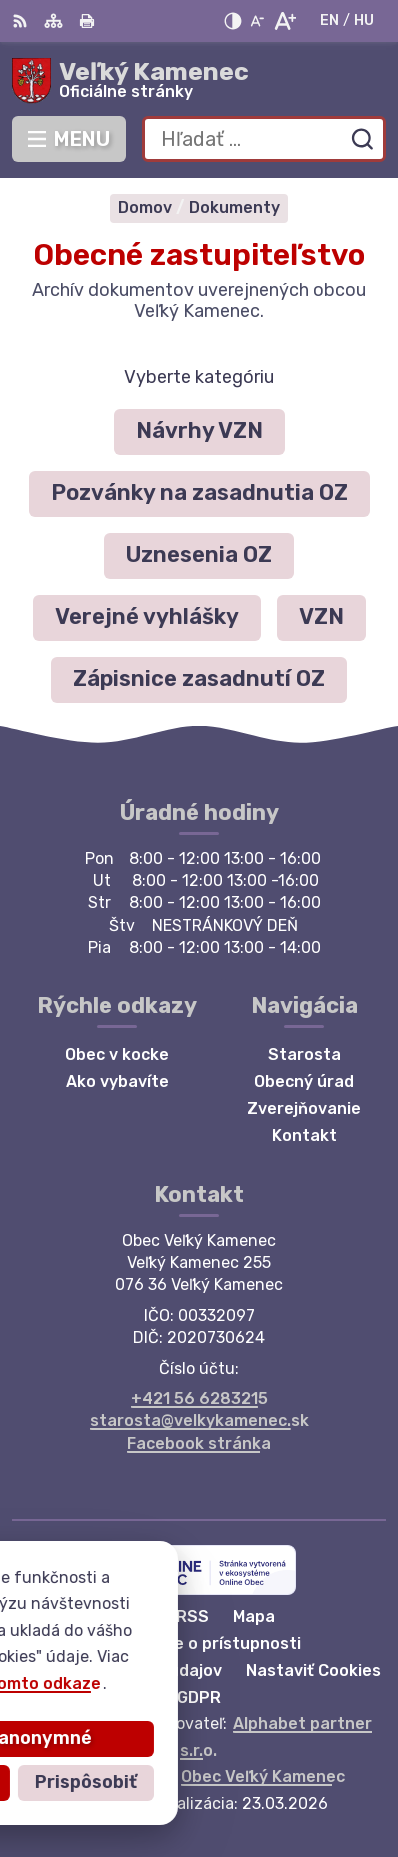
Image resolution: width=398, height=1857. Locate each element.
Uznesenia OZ (199, 554)
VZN (321, 616)
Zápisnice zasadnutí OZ (199, 678)
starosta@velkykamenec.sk (199, 1420)
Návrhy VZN (199, 430)
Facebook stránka (199, 1443)
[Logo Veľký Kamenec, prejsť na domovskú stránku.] (199, 81)
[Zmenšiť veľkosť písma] (257, 21)
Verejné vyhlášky (147, 616)
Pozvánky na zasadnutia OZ (199, 492)
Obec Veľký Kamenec (263, 1776)
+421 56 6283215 (199, 1398)
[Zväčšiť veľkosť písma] (284, 21)
